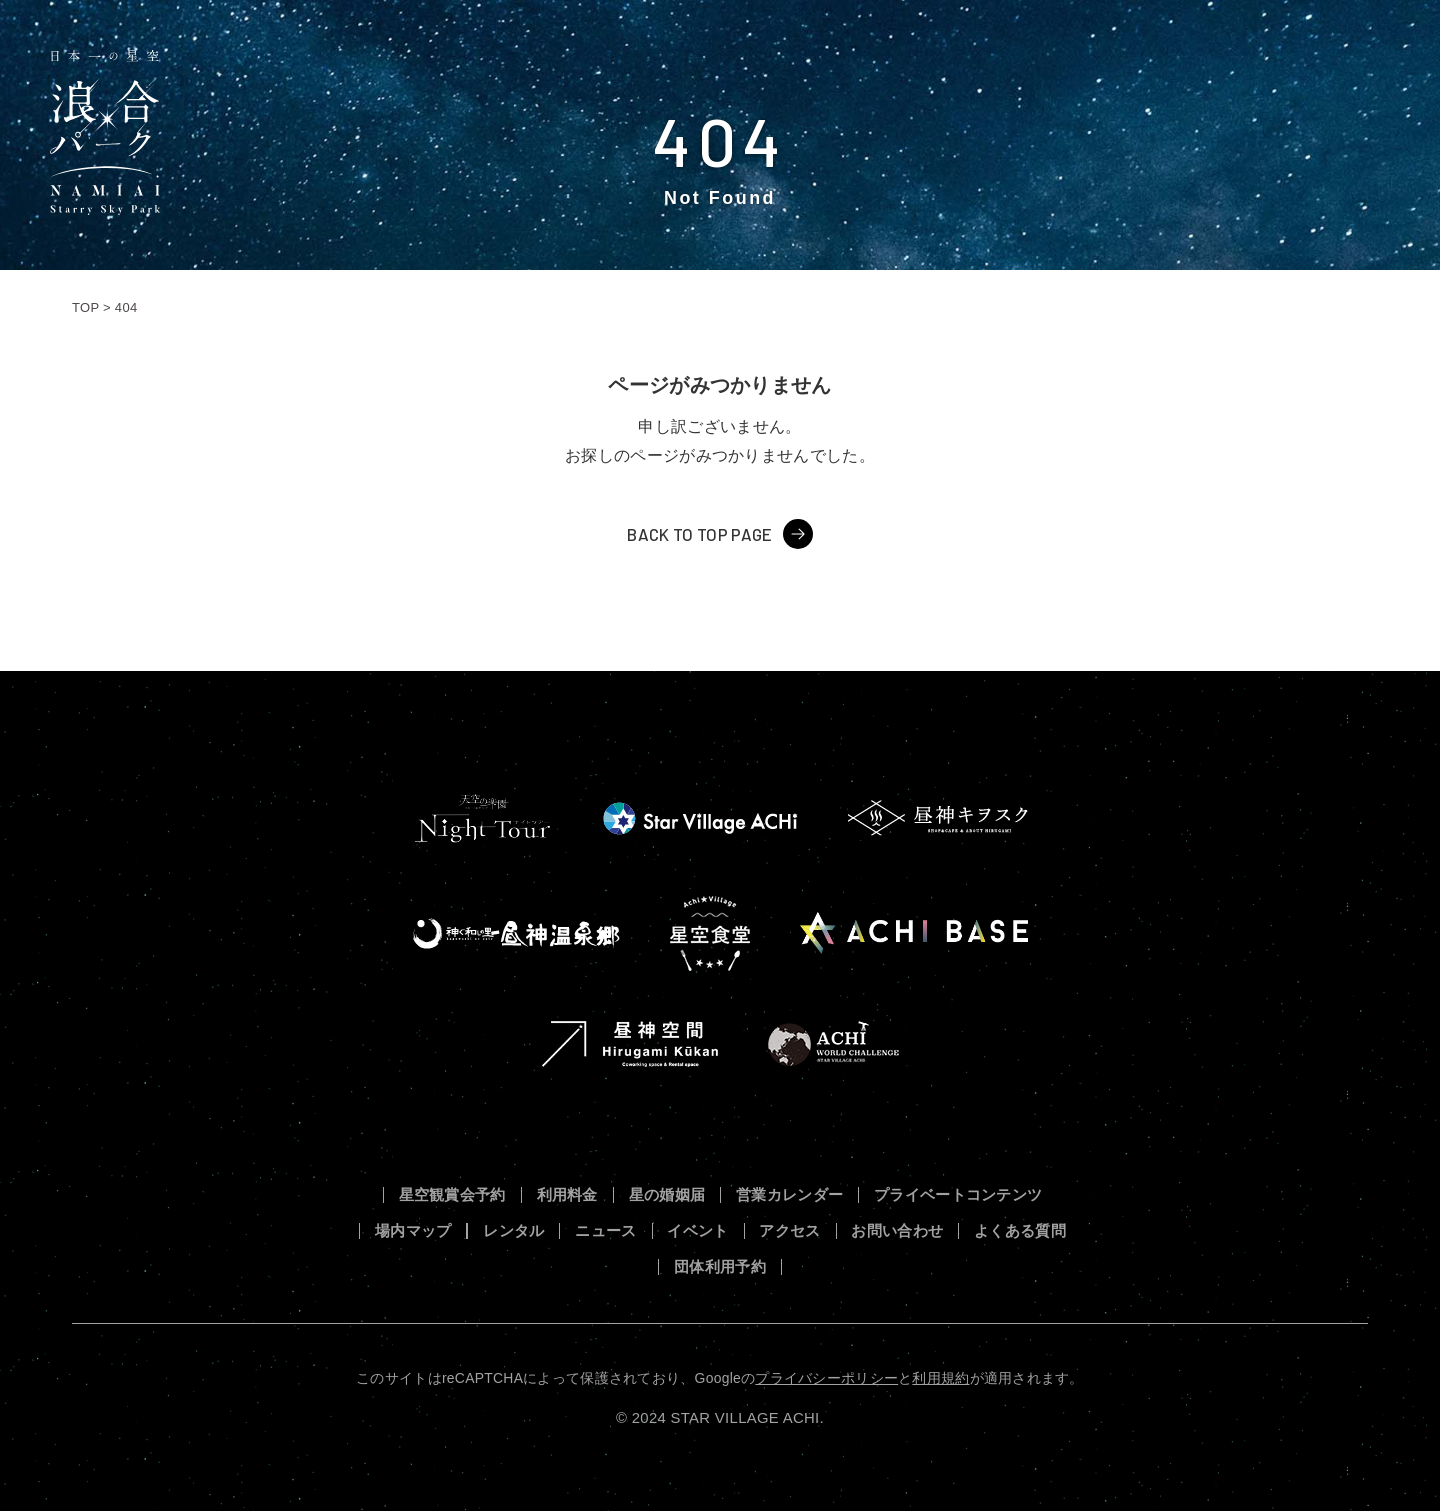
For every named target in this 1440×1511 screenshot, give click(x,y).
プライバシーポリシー (826, 1378)
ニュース (605, 1231)
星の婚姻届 (667, 1195)
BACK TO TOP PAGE (699, 534)
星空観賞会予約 (452, 1195)
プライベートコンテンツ (958, 1195)
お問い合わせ (897, 1231)
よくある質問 (1020, 1231)
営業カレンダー (789, 1195)
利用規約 (940, 1378)
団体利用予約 (720, 1267)
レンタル (513, 1231)
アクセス (789, 1231)
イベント (697, 1231)
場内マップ (413, 1231)
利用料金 (567, 1195)
